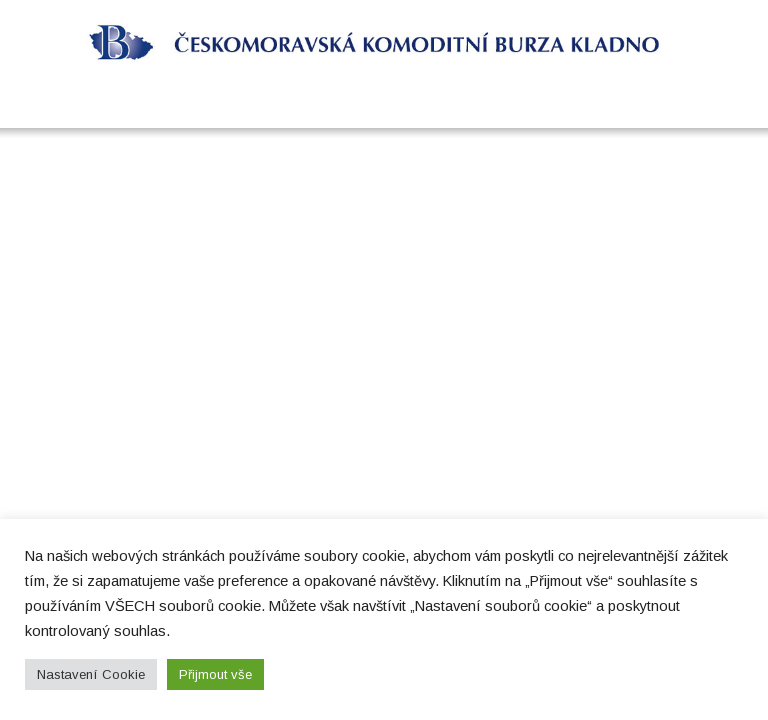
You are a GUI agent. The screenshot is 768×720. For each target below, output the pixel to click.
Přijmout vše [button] (215, 674)
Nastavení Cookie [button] (91, 674)
